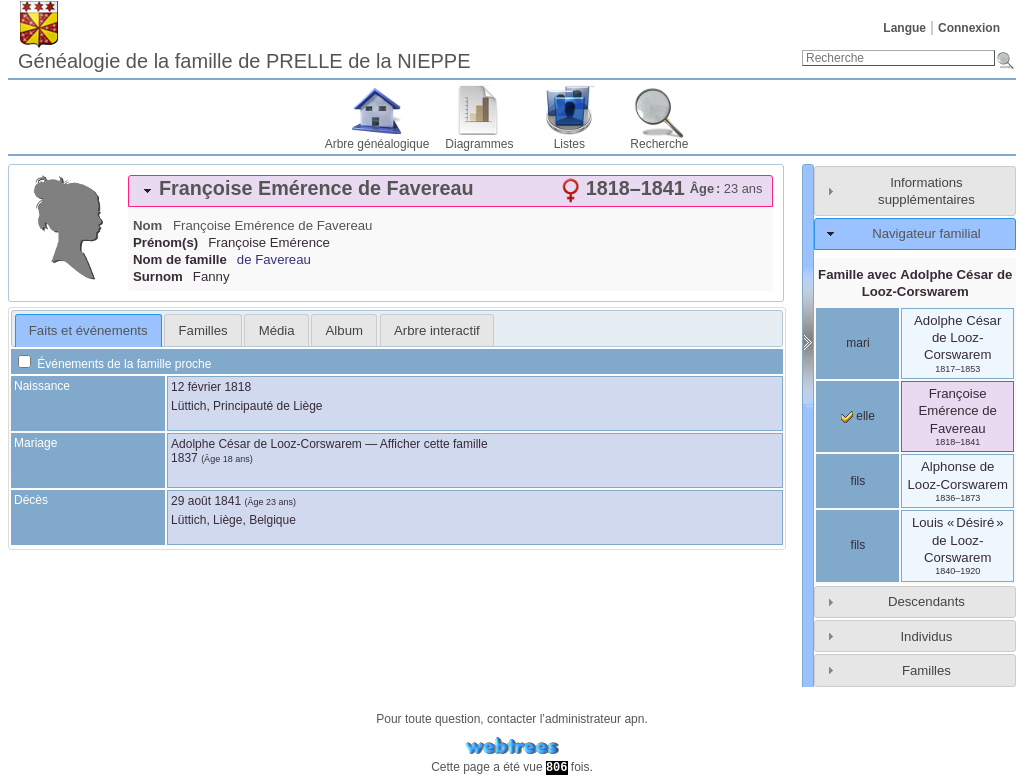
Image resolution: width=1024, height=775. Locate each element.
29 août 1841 (206, 501)
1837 (184, 458)
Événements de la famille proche (114, 364)
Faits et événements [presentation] (88, 330)
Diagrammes (479, 144)
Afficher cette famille (434, 444)
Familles (926, 670)
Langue (904, 28)
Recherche (659, 144)
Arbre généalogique (377, 144)
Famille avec (915, 283)
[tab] (450, 191)
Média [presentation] (277, 330)
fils (858, 481)
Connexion (969, 28)
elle (858, 416)
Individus (926, 636)
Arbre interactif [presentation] (437, 330)
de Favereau (274, 259)
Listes (569, 144)
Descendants (926, 601)
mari (857, 343)
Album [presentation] (344, 330)
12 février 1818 (211, 387)
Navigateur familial (926, 233)
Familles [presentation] (203, 330)
